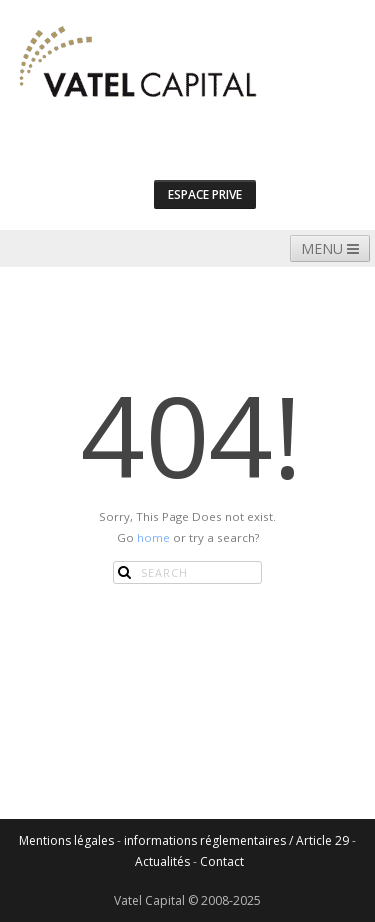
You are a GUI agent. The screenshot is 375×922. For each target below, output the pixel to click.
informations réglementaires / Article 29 (236, 840)
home (153, 537)
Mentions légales (66, 840)
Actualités (162, 861)
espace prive (205, 194)
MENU (330, 248)
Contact (222, 861)
